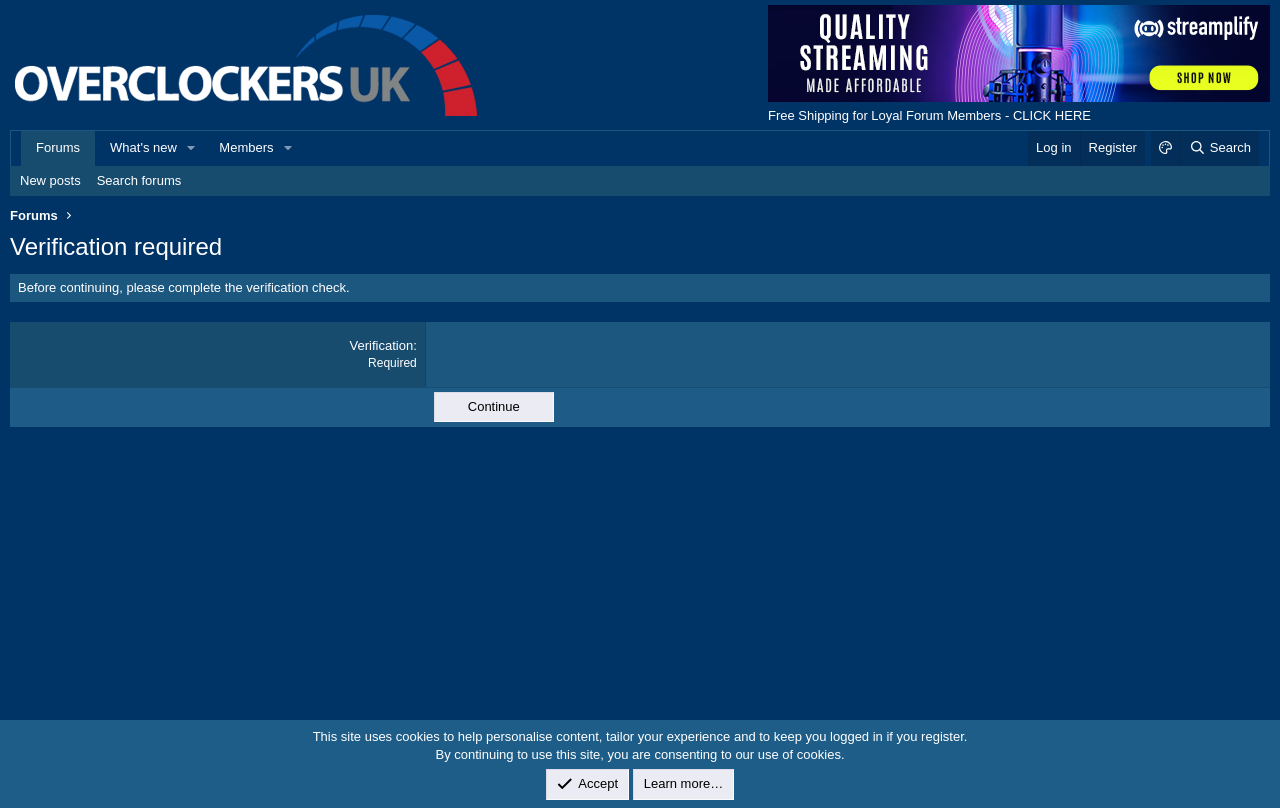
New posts (50, 180)
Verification (382, 345)
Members (246, 147)
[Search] (1219, 148)
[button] (192, 148)
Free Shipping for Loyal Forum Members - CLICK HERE (929, 115)
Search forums (139, 180)
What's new (143, 147)
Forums (58, 147)
